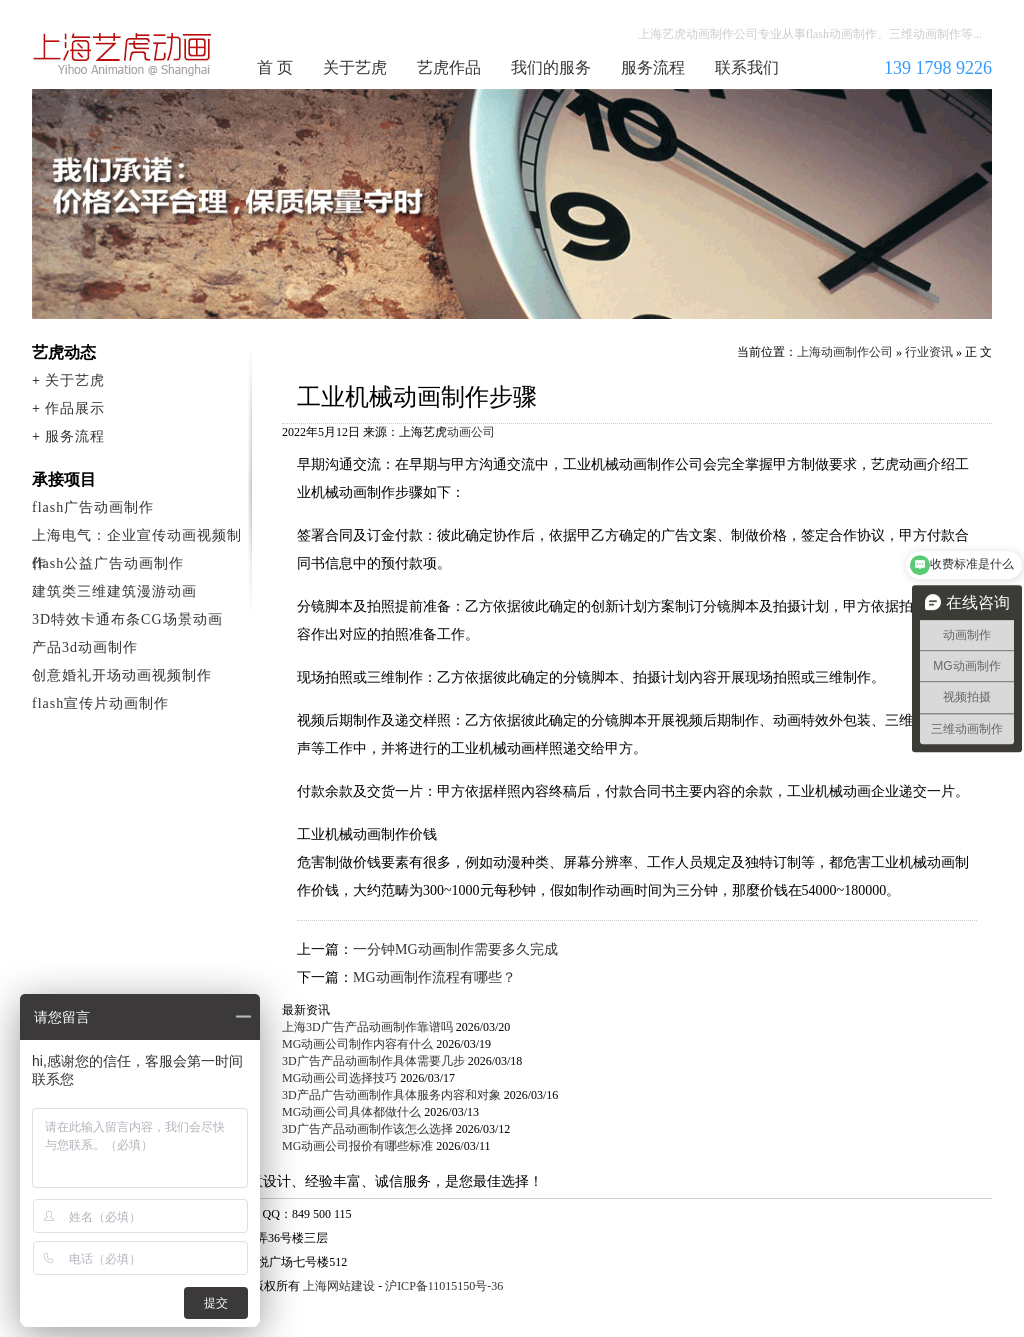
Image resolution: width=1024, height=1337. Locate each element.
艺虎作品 (449, 67)
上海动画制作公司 (123, 54)
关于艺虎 (355, 67)
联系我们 (747, 67)
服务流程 (653, 67)
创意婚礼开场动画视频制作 (122, 675)
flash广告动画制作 (93, 507)
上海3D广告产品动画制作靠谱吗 (367, 1027)
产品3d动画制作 (85, 647)
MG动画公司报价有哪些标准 (357, 1146)
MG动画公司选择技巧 (339, 1078)
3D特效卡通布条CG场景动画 (127, 619)
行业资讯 (929, 352)
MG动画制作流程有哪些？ (434, 977)
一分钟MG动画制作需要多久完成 (455, 949)
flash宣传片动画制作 (100, 703)
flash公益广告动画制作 (108, 563)
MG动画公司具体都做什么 (351, 1112)
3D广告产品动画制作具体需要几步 (373, 1061)
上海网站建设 (339, 1286)
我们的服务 (551, 67)
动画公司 (471, 432)
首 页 (275, 67)
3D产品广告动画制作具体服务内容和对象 (391, 1095)
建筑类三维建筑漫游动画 (114, 591)
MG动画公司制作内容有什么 (357, 1044)
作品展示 (75, 408)
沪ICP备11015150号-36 (444, 1286)
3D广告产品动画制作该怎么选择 (367, 1129)
